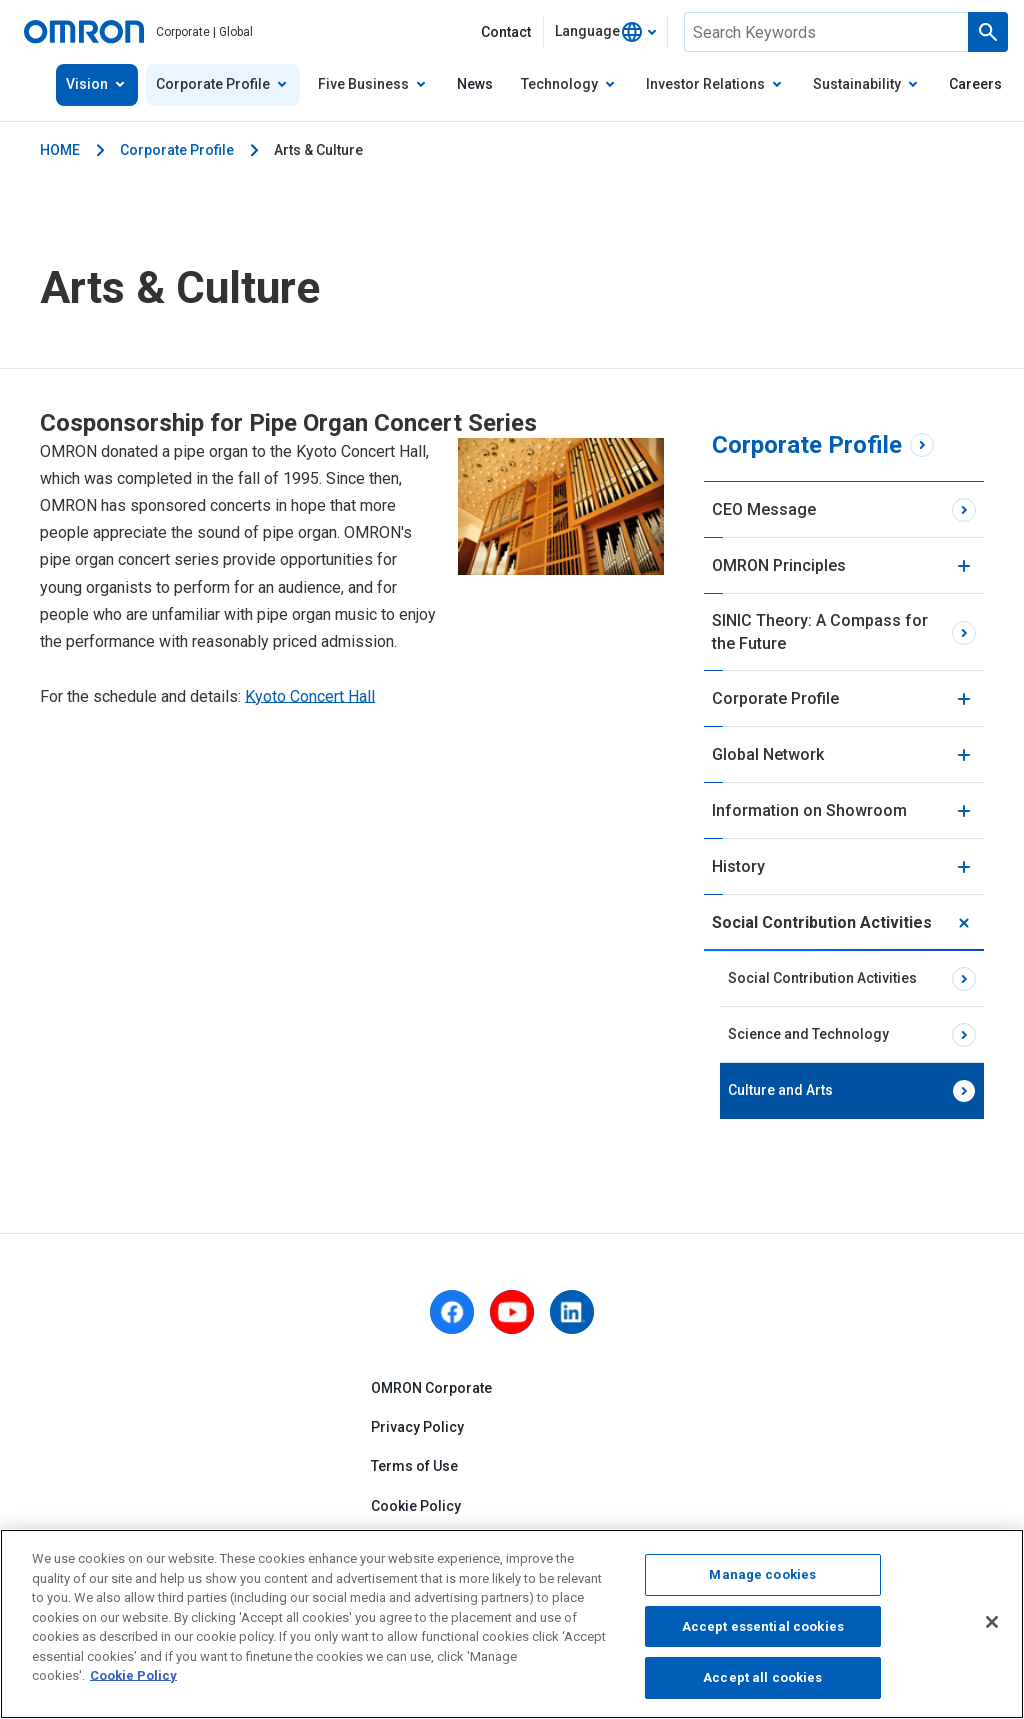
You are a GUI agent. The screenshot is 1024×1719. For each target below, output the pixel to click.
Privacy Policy (417, 1427)
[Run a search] (988, 32)
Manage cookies (762, 1574)
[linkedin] (572, 1312)
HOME (60, 150)
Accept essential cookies (763, 1626)
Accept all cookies (762, 1677)
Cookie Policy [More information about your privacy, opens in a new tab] (133, 1675)
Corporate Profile (177, 150)
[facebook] (452, 1312)
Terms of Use (414, 1467)
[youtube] (512, 1312)
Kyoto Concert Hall (310, 696)
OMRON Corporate (431, 1388)
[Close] (992, 1622)
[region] (512, 1624)
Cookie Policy (416, 1506)
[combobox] (605, 32)
